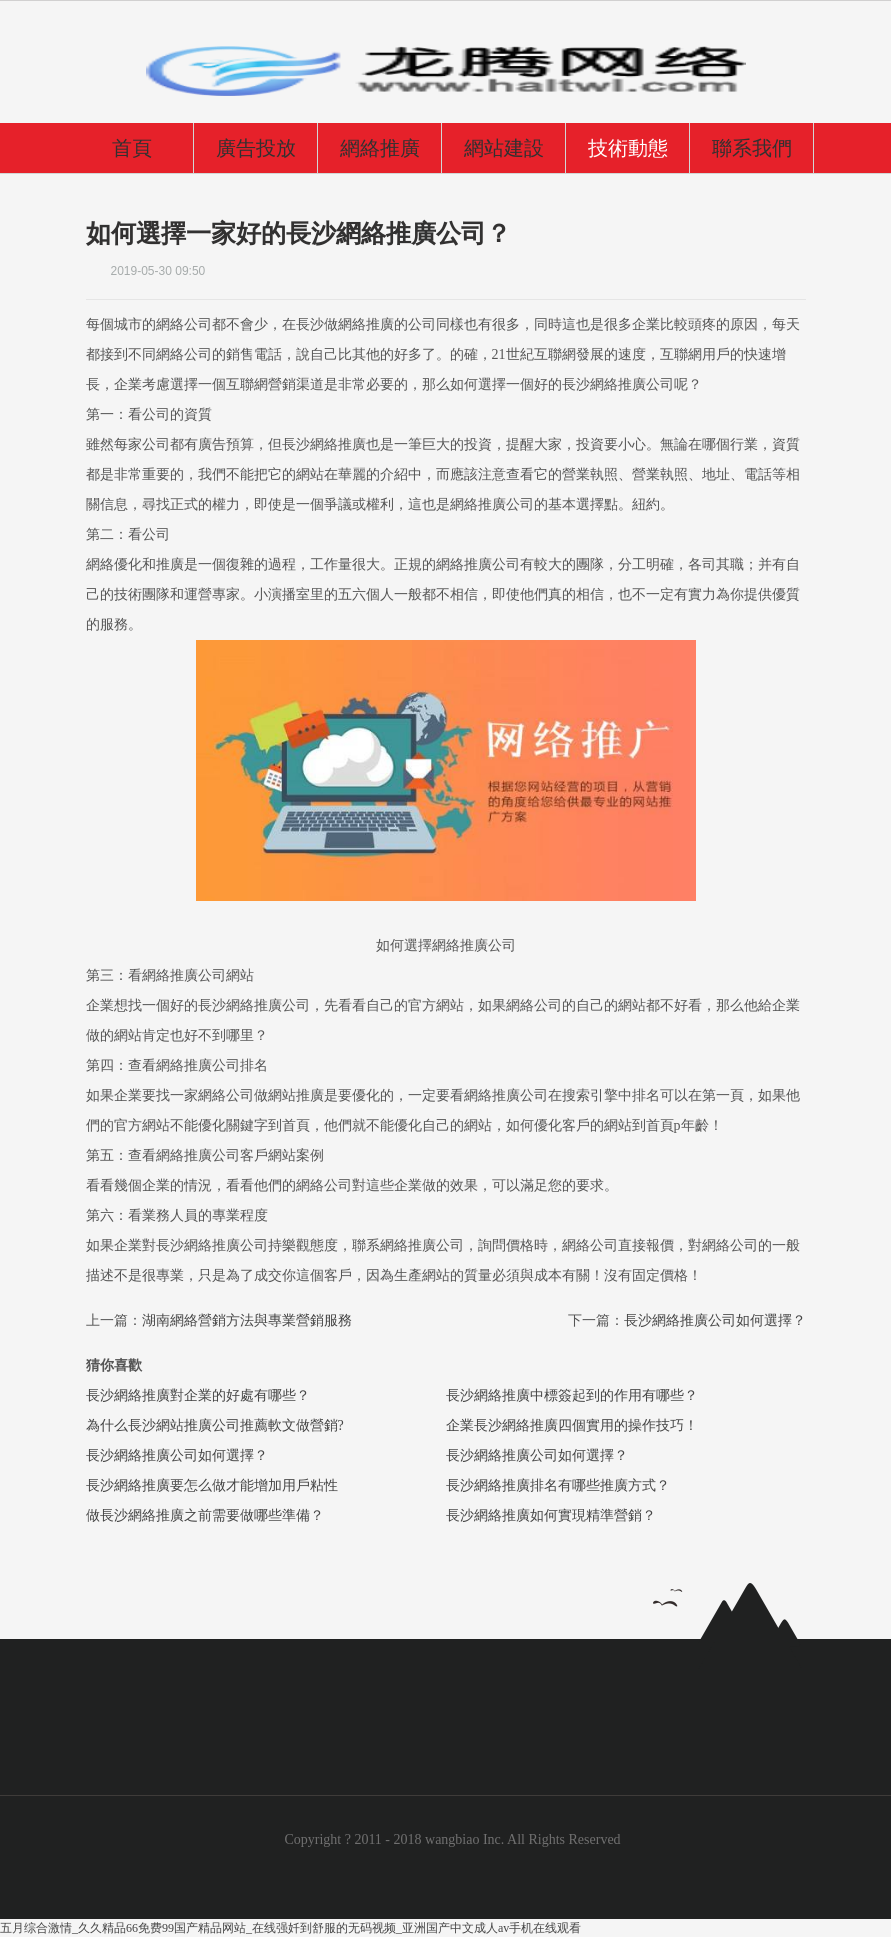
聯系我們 (752, 148)
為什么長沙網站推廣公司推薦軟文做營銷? (215, 1425)
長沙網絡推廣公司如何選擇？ (537, 1455)
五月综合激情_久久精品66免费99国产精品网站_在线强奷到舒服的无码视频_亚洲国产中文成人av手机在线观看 (290, 1928)
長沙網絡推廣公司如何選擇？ (715, 1320)
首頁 (132, 148)
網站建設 (504, 148)
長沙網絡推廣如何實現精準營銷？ (551, 1515)
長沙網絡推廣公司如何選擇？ (177, 1455)
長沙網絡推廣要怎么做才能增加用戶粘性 (212, 1485)
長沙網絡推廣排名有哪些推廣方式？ (558, 1485)
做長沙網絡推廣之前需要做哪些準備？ (205, 1515)
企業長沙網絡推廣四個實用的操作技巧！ (572, 1425)
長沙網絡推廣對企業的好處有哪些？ (198, 1395)
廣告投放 (256, 148)
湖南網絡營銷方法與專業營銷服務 (247, 1320)
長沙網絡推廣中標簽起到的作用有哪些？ (572, 1395)
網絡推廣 (380, 148)
